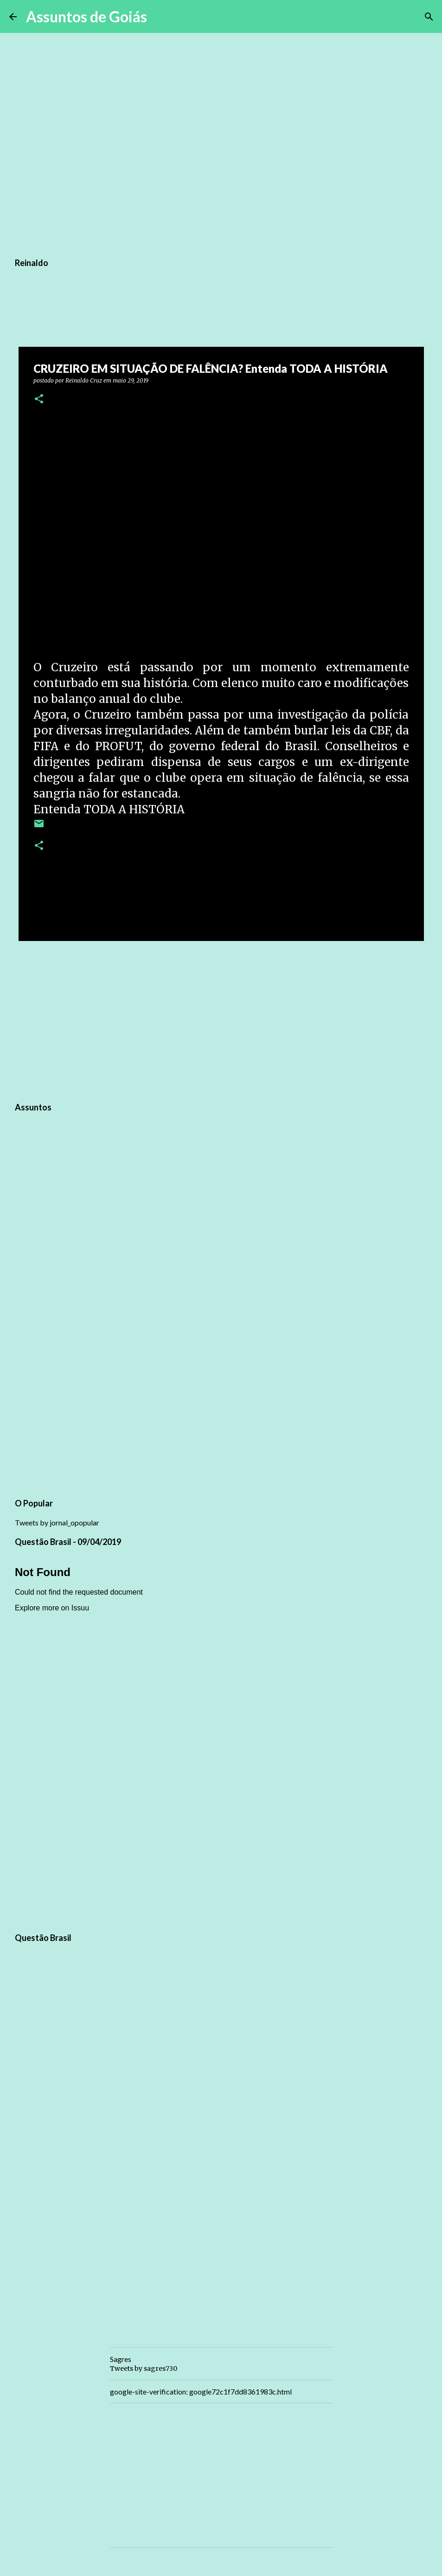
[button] (39, 399)
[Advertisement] (221, 1020)
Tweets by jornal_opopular (57, 1522)
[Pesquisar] (160, 17)
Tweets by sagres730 (143, 2368)
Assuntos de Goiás (86, 16)
